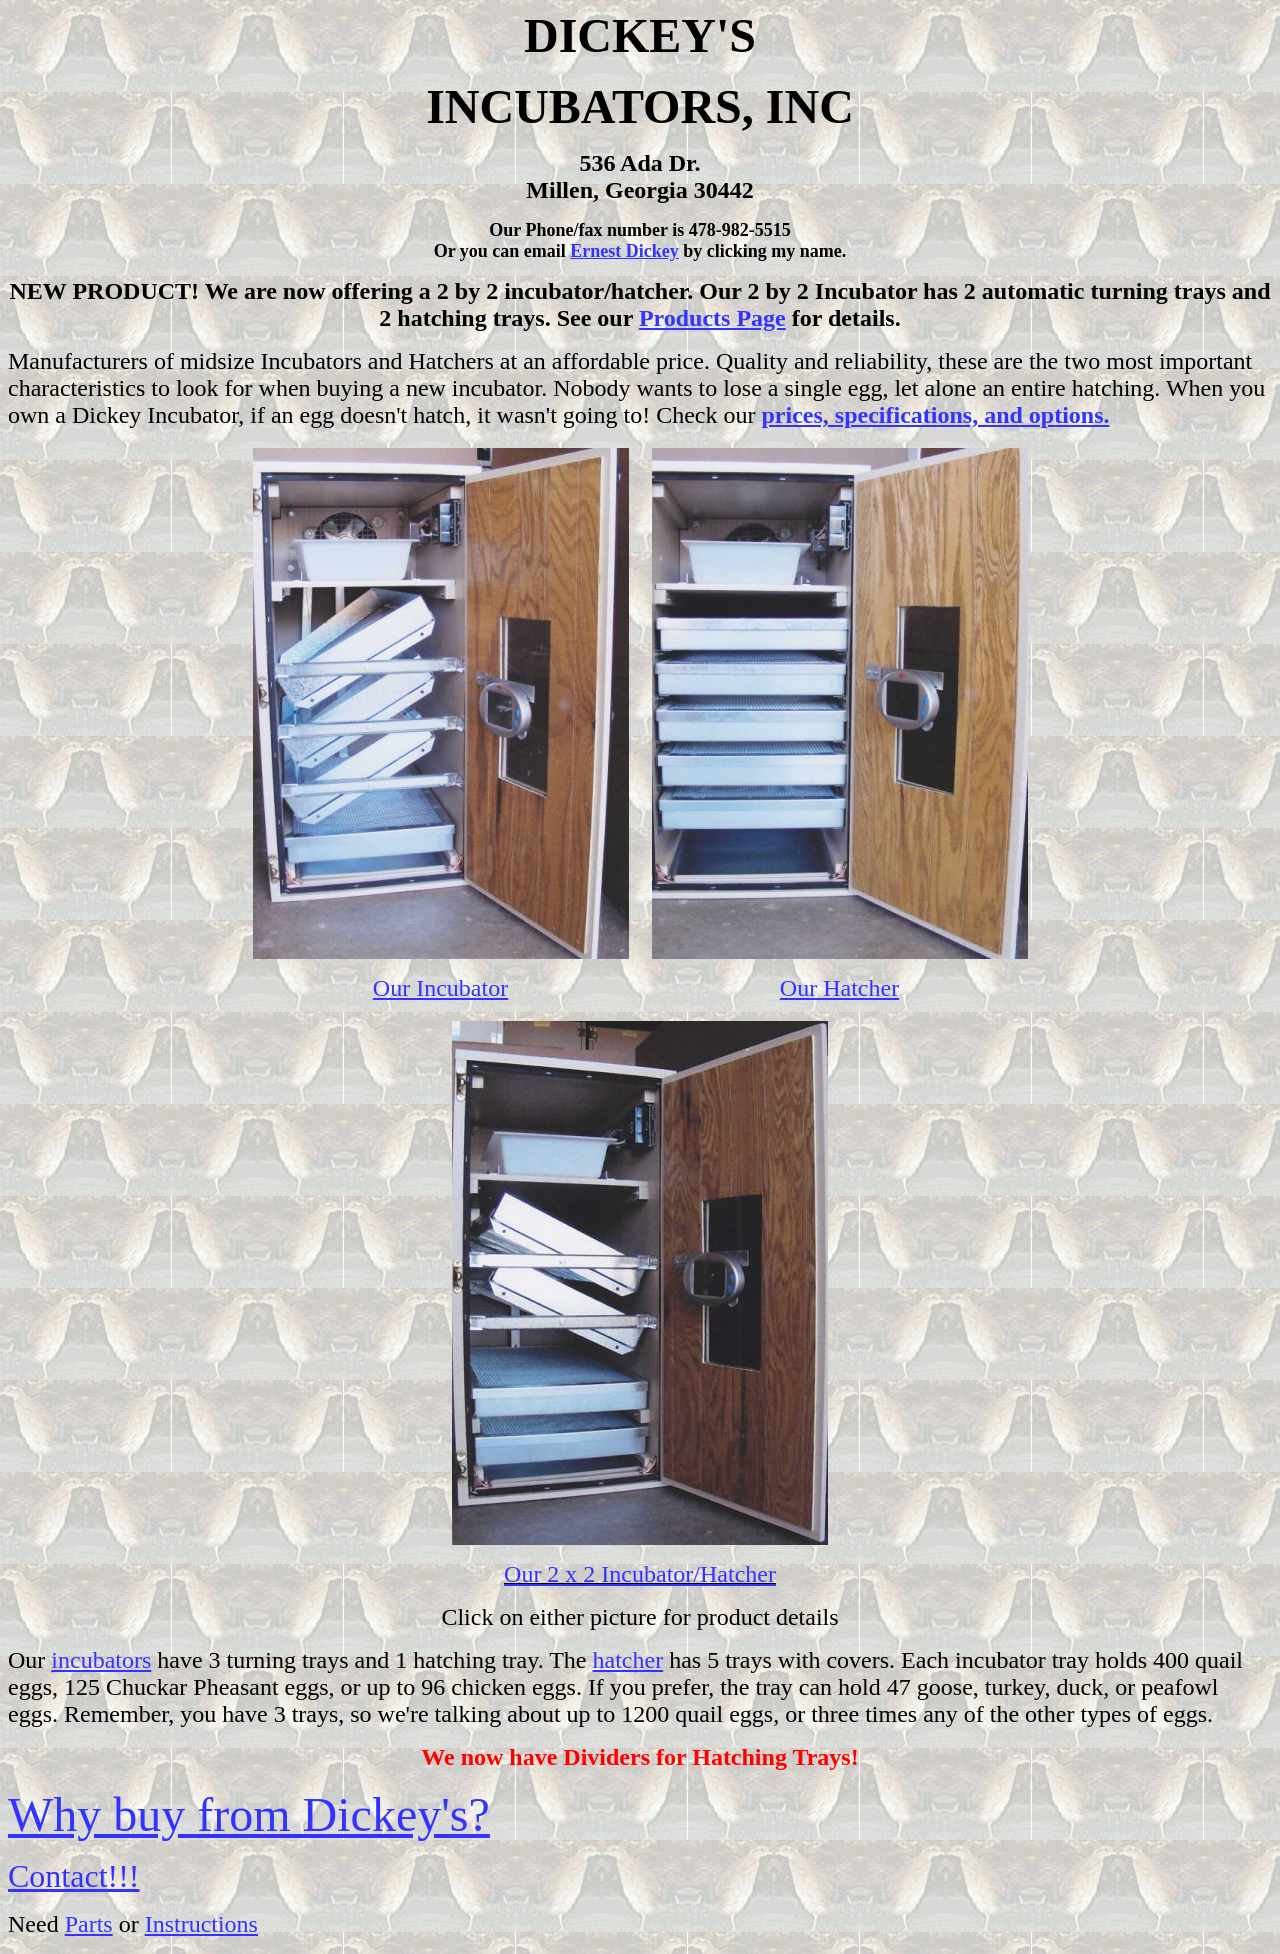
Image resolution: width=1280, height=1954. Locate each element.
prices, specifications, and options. (936, 415)
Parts (89, 1924)
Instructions (201, 1924)
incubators (101, 1660)
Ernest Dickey (624, 251)
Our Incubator (440, 988)
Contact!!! (74, 1876)
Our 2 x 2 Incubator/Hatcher (640, 1574)
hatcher (628, 1660)
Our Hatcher (839, 988)
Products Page (712, 318)
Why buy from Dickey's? (249, 1814)
